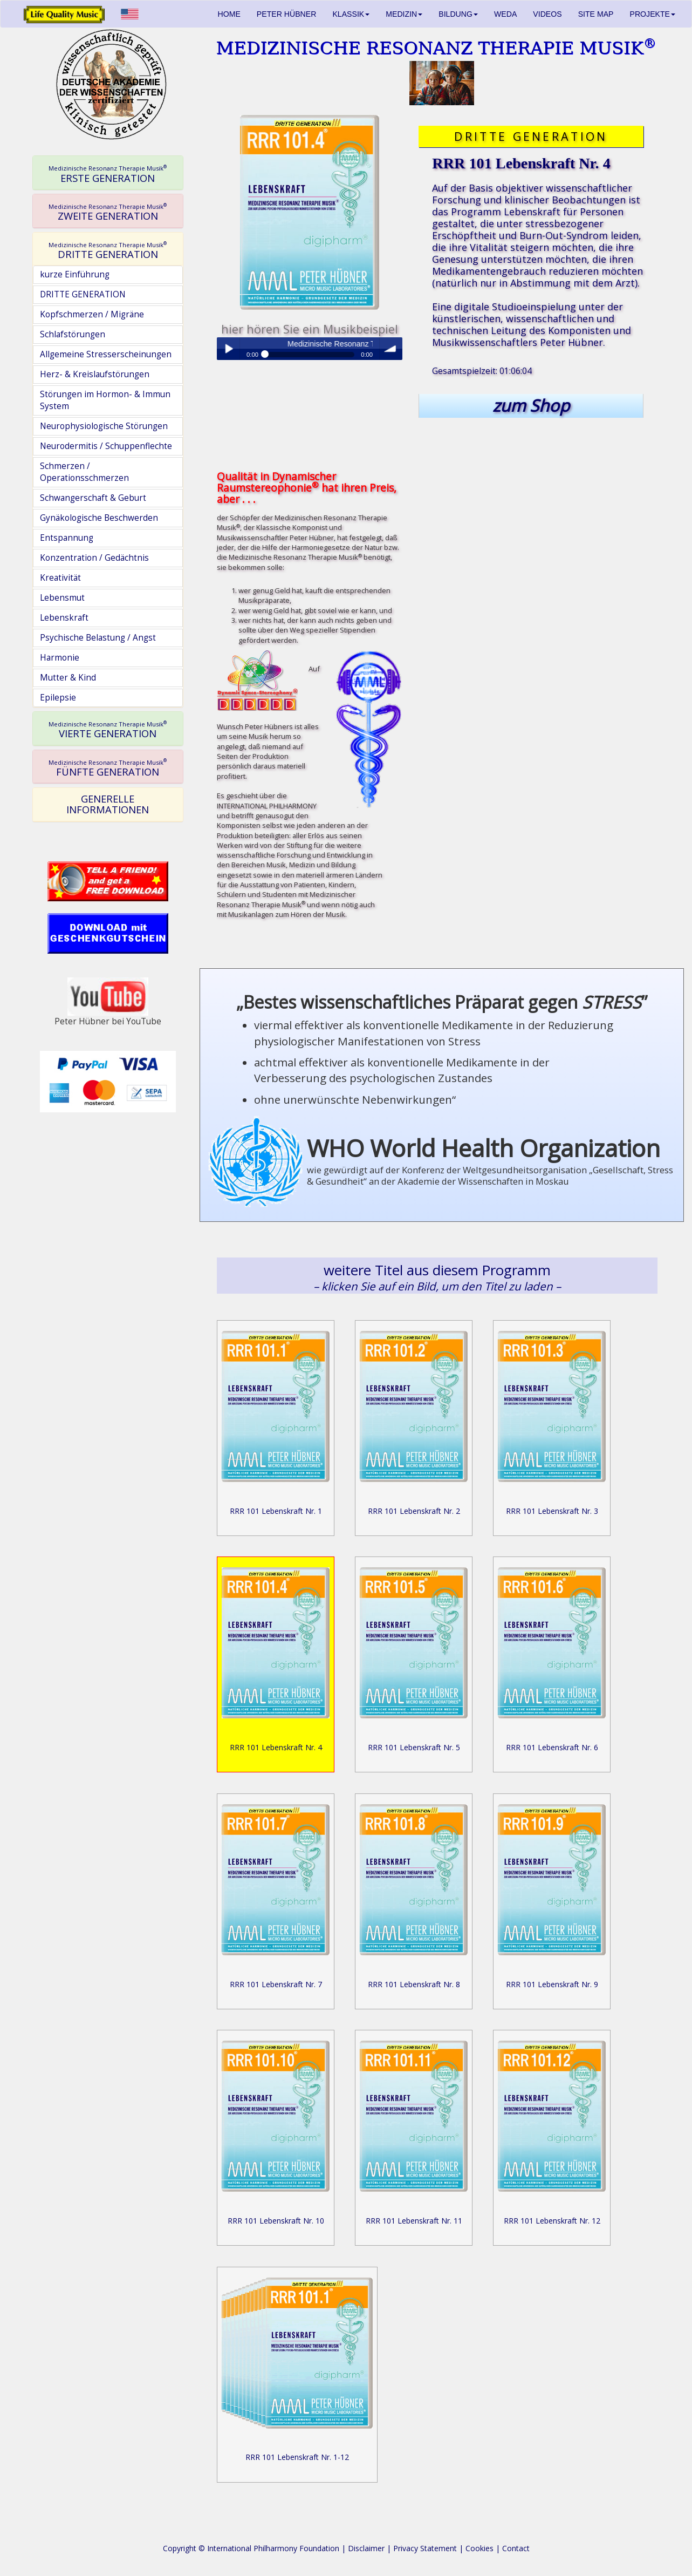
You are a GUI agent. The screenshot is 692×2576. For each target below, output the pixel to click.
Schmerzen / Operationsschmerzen (84, 472)
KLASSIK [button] (350, 14)
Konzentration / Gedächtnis (94, 557)
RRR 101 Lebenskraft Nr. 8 (414, 1984)
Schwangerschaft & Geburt (93, 498)
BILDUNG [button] (458, 14)
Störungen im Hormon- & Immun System (105, 400)
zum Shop (531, 405)
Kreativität (60, 577)
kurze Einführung (74, 274)
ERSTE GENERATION (108, 174)
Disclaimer (366, 2548)
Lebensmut (62, 597)
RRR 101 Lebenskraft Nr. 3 (552, 1511)
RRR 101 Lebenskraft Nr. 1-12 (297, 2457)
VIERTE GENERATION (108, 729)
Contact (516, 2548)
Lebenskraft (64, 617)
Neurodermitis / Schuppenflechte (106, 446)
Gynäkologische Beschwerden (99, 518)
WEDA (505, 14)
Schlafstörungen (72, 334)
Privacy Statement (425, 2548)
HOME (229, 14)
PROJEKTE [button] (652, 14)
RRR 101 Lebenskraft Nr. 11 (414, 2220)
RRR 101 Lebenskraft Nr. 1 (276, 1511)
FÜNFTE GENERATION (108, 767)
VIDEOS (547, 14)
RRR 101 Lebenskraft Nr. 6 (552, 1747)
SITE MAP (596, 14)
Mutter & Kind (68, 677)
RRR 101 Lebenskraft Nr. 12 (552, 2220)
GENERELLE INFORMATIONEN (107, 804)
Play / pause (228, 348)
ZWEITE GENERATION (108, 212)
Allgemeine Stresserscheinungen (106, 354)
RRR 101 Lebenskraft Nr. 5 (414, 1747)
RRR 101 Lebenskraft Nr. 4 (276, 1747)
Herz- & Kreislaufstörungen (94, 374)
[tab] (108, 172)
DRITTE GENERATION (108, 250)
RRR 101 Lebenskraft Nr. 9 (552, 1984)
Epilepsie (58, 697)
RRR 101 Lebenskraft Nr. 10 (276, 2220)
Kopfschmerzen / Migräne (92, 314)
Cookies (479, 2548)
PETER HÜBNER (287, 14)
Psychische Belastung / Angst (98, 637)
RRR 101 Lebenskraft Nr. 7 (276, 1984)
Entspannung (66, 537)
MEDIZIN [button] (404, 14)
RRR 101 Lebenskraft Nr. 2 (414, 1511)
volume (391, 348)
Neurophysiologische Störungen (104, 426)
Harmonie (59, 657)
